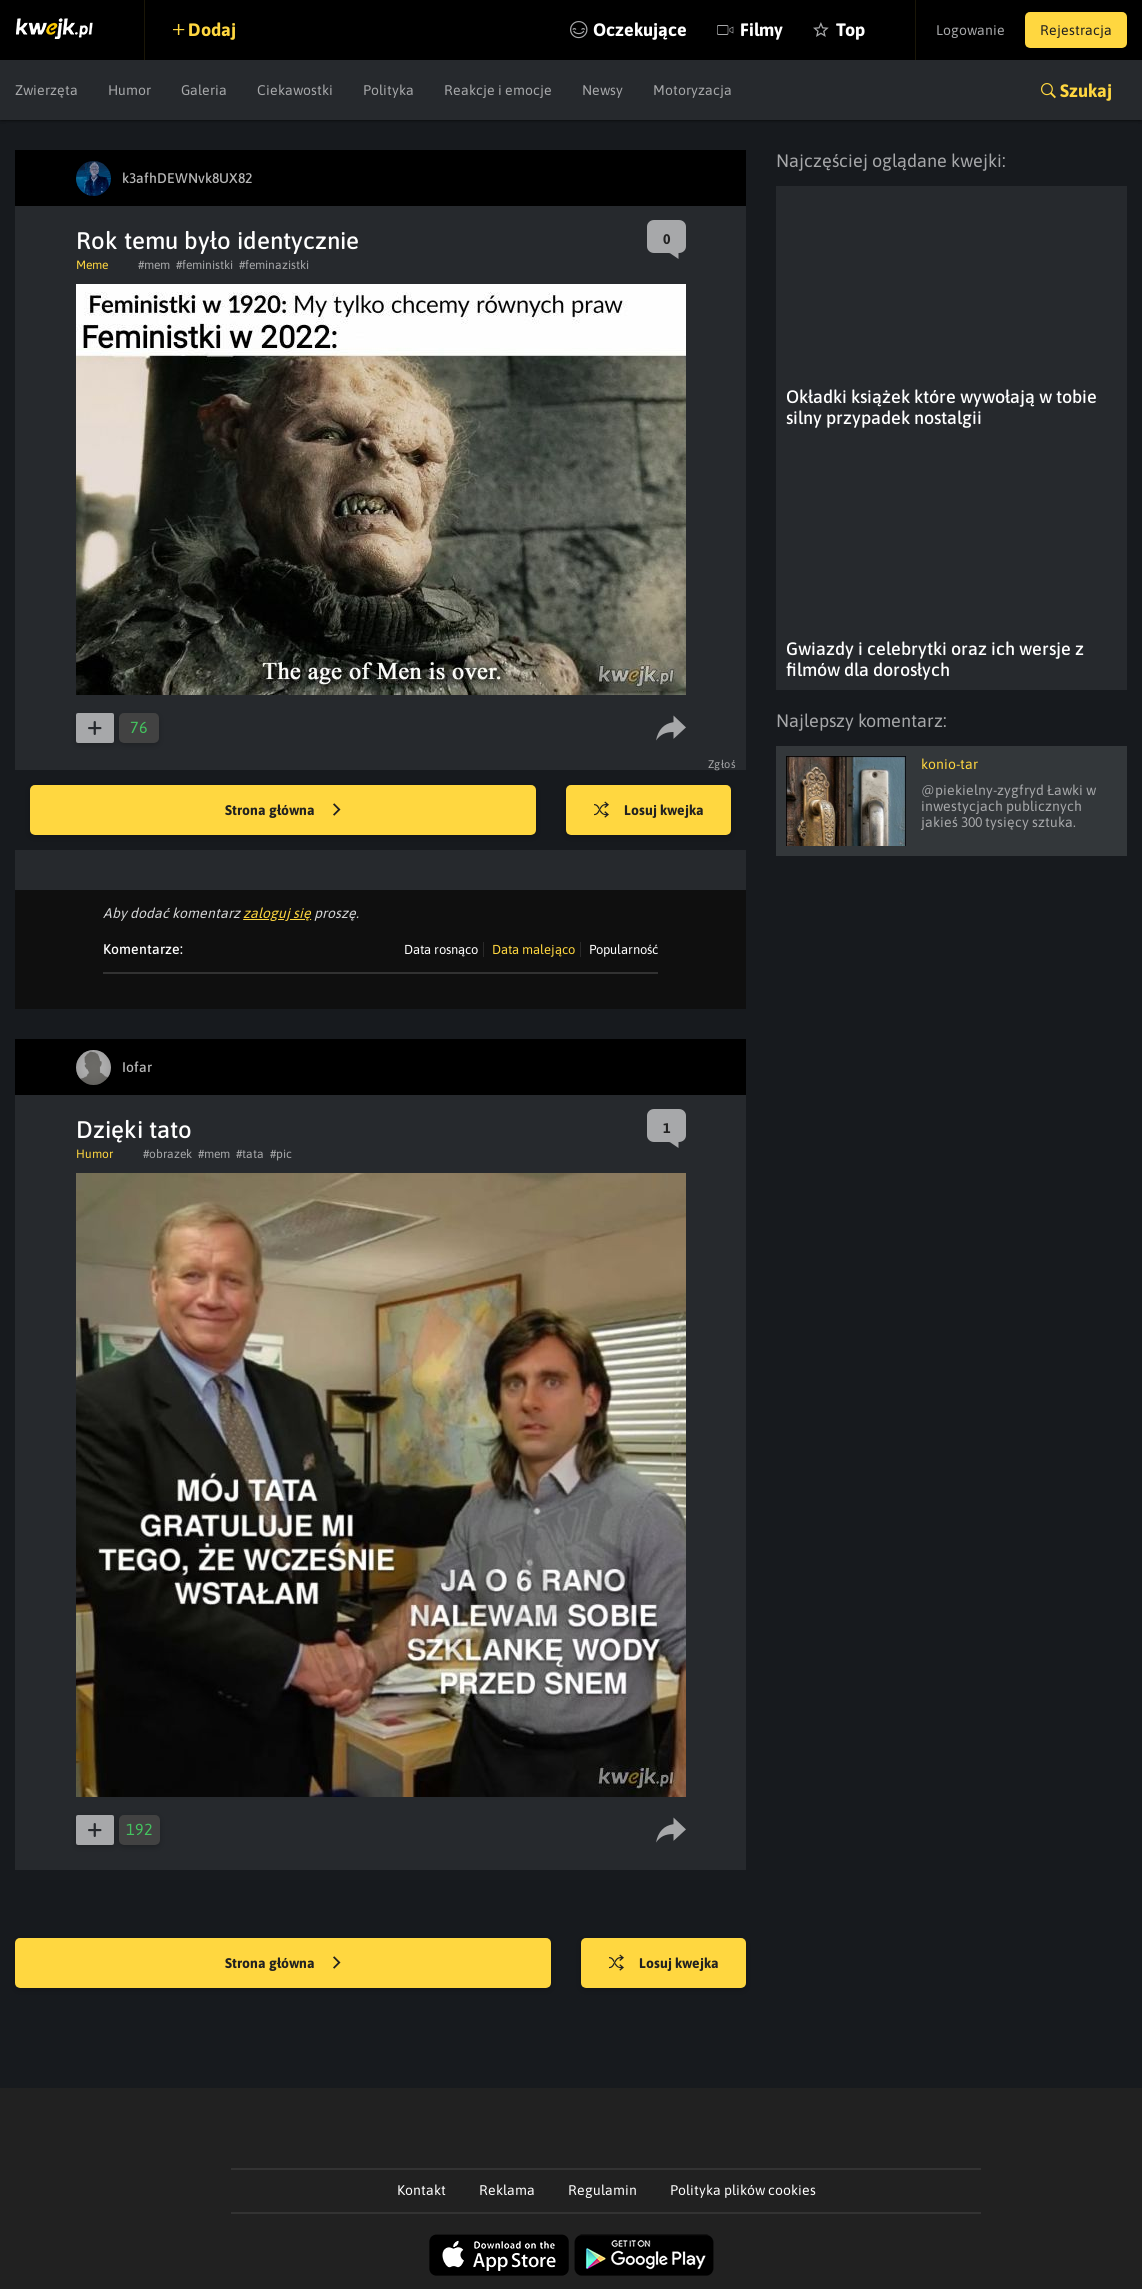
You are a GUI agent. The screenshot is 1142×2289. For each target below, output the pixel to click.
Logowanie (970, 30)
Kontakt (421, 2190)
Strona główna (283, 811)
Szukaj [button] (1086, 90)
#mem (154, 265)
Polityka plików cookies (743, 2190)
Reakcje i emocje (498, 90)
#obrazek (167, 1154)
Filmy (761, 29)
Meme (92, 265)
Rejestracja (1076, 30)
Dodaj (212, 29)
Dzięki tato (134, 1129)
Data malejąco (533, 949)
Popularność (623, 949)
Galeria (204, 90)
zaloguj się (277, 913)
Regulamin (602, 2190)
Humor (129, 90)
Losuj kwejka (649, 811)
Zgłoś (722, 764)
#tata (250, 1154)
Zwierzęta (46, 90)
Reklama (507, 2190)
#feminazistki (274, 265)
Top (850, 29)
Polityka (388, 90)
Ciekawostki (295, 90)
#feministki (204, 265)
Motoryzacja (692, 90)
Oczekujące (640, 29)
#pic (281, 1154)
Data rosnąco (441, 949)
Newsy (602, 90)
